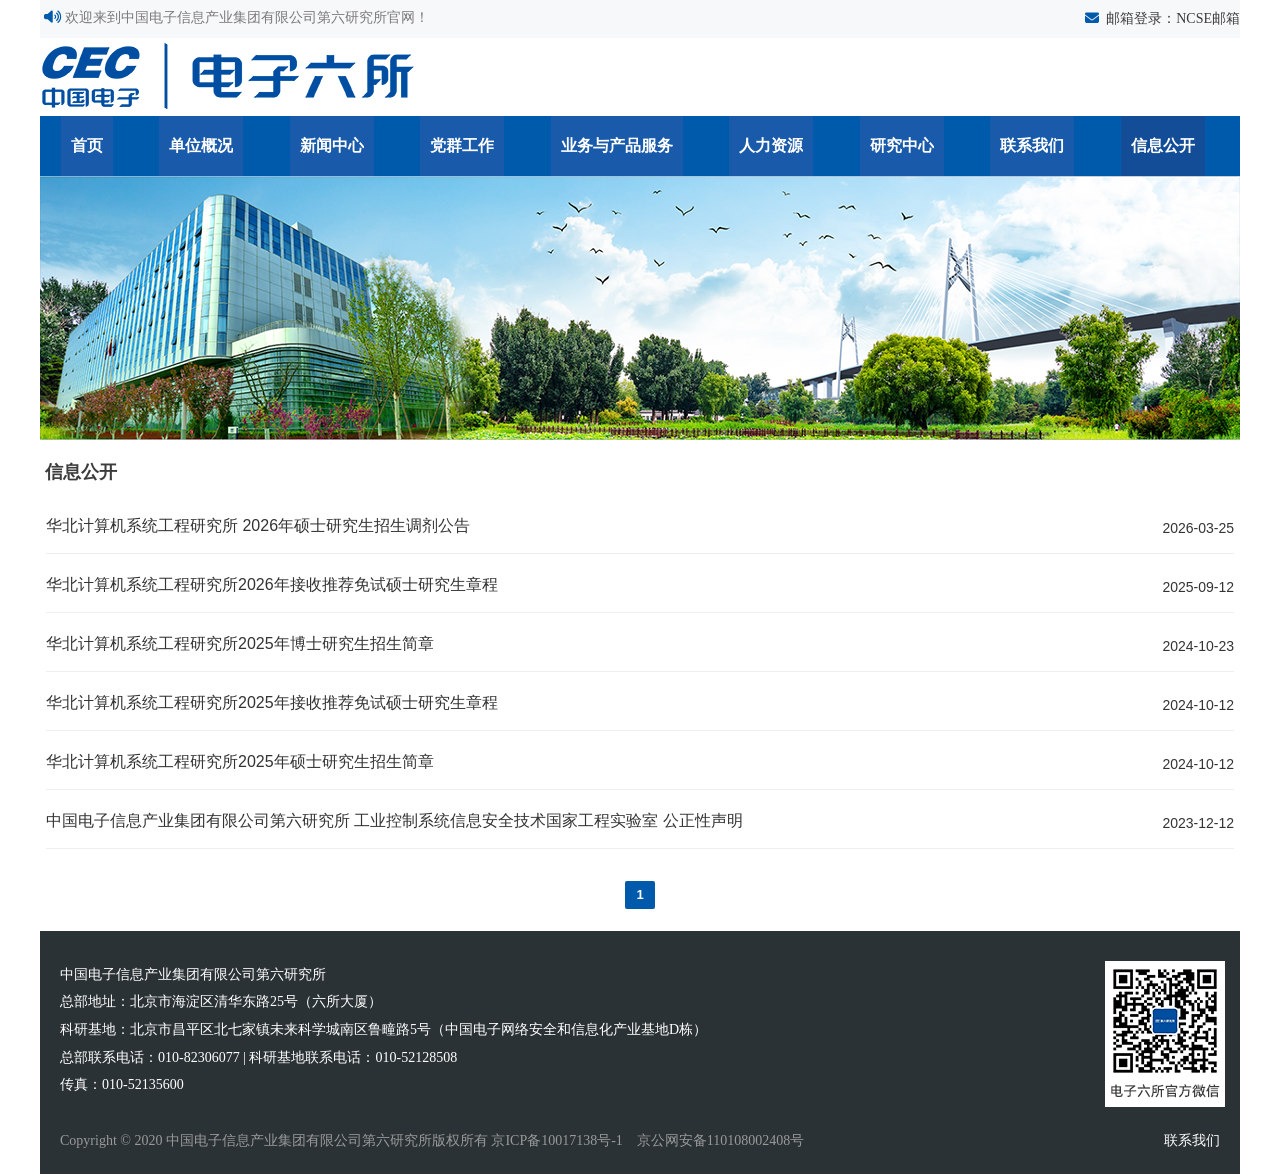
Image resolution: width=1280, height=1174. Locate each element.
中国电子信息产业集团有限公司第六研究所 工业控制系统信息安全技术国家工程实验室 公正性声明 (394, 820)
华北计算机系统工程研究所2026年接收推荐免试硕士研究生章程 (272, 584)
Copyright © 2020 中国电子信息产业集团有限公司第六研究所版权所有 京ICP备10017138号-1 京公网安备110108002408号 (432, 1140)
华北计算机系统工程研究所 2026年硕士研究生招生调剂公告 (258, 525)
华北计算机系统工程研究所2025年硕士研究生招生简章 (240, 761)
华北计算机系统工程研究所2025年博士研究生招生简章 (240, 643)
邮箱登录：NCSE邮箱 (1173, 18)
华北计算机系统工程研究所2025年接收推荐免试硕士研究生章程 (272, 702)
